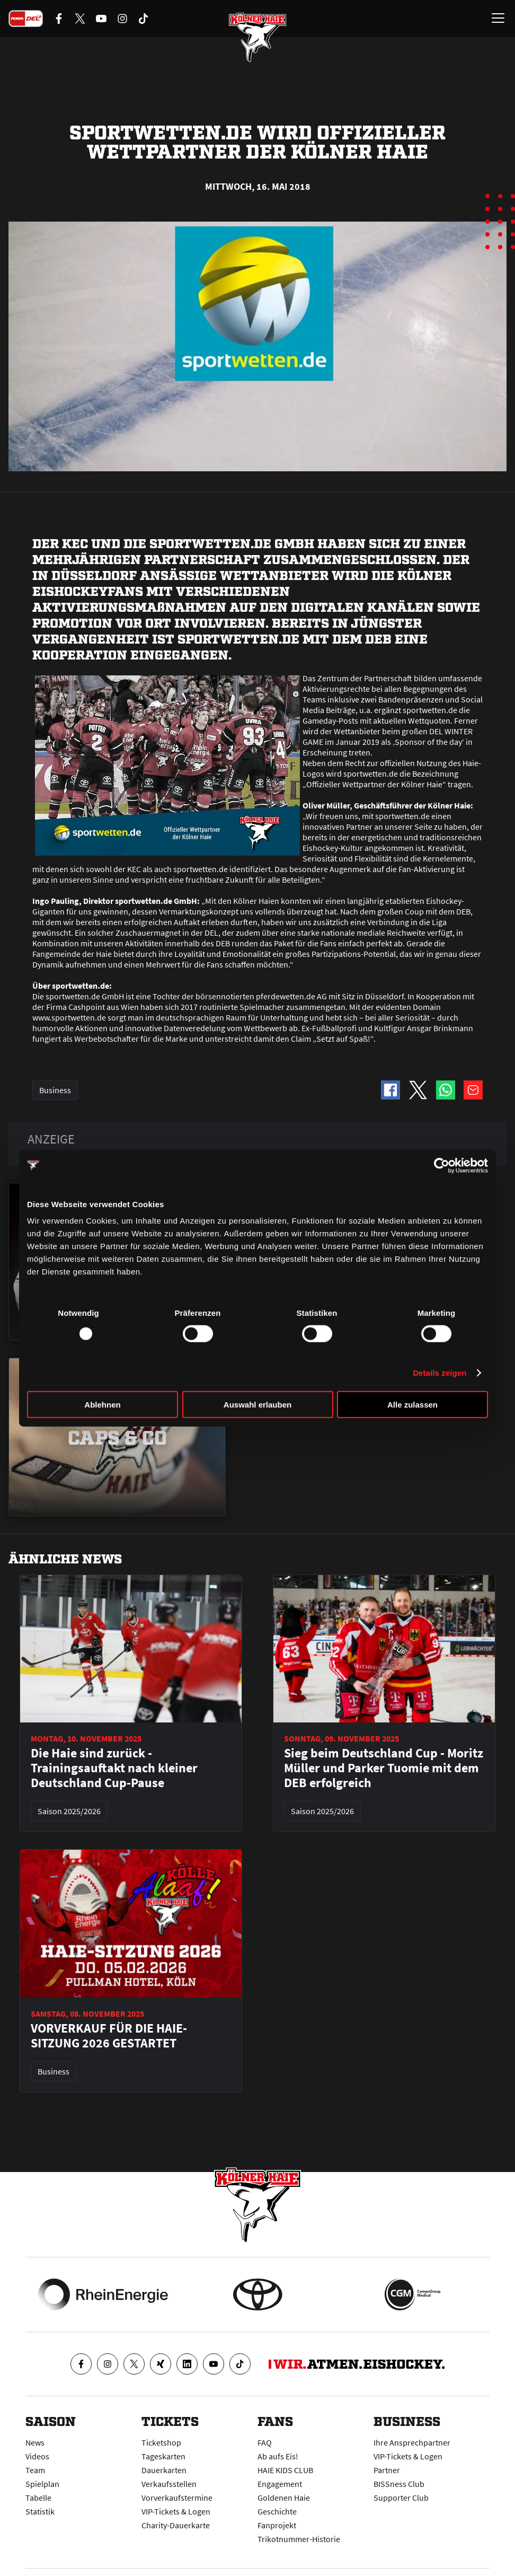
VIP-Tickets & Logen (175, 2511)
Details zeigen (439, 1372)
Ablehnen (102, 1404)
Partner (387, 2470)
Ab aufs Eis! (278, 2456)
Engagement (280, 2483)
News (35, 2442)
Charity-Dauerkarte (175, 2525)
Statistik (40, 2511)
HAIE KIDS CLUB (285, 2470)
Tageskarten (163, 2456)
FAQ (265, 2442)
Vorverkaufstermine (176, 2497)
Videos (37, 2456)
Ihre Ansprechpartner (412, 2442)
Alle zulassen (412, 1404)
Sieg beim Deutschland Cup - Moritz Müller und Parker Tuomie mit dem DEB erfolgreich (383, 1768)
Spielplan (42, 2483)
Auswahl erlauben (257, 1404)
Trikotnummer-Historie (299, 2539)
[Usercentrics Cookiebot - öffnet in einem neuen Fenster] (441, 1165)
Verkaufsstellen (169, 2483)
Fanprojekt (277, 2525)
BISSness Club (399, 2483)
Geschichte (277, 2511)
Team (35, 2470)
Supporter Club (401, 2497)
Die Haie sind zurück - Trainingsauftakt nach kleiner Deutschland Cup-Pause (114, 1768)
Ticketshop (161, 2442)
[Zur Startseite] (257, 37)
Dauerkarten (164, 2470)
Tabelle (38, 2497)
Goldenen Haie (284, 2497)
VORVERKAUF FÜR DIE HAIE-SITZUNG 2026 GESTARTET (109, 2036)
